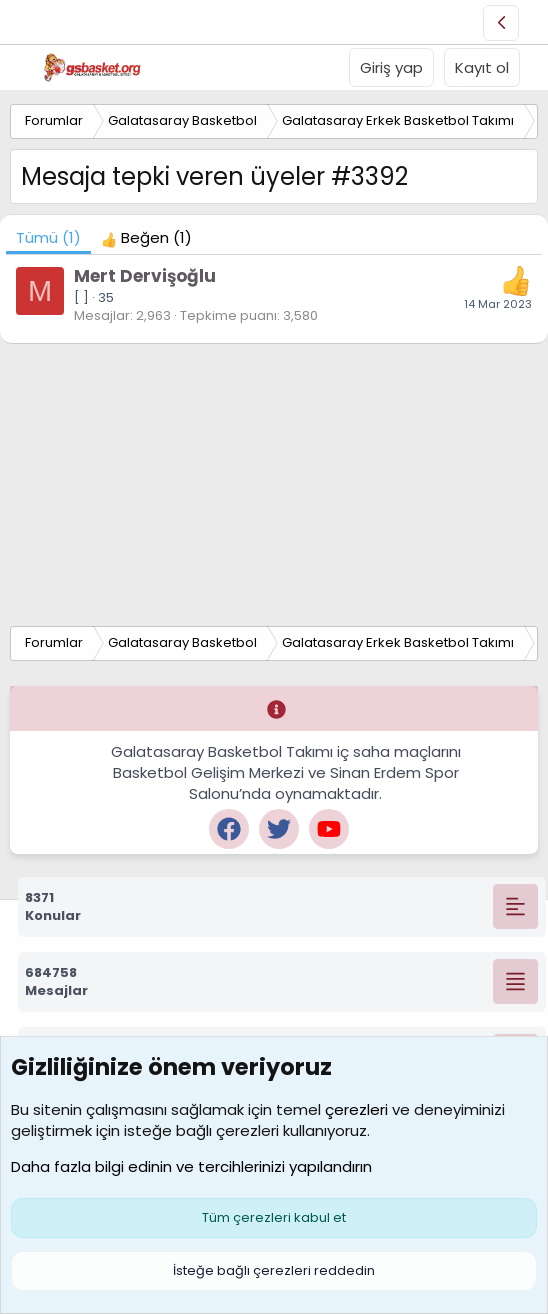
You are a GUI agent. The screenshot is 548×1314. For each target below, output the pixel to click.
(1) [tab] (48, 237)
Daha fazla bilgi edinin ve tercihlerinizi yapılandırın (191, 1166)
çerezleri (356, 1109)
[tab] (146, 237)
